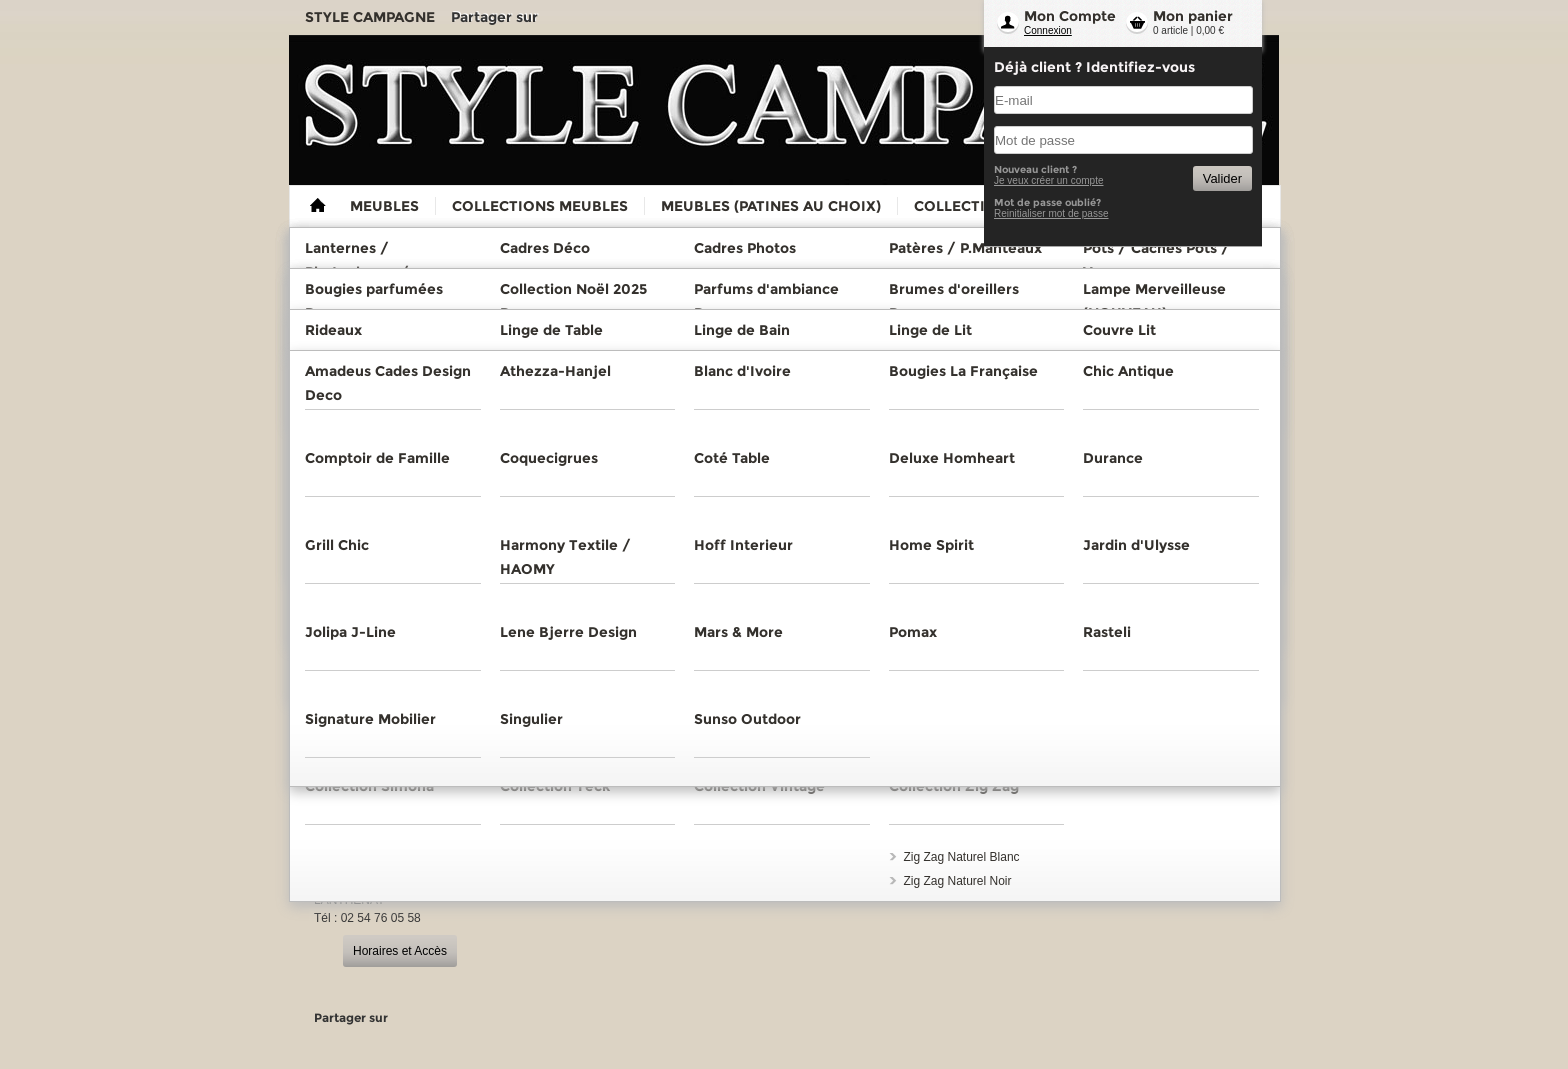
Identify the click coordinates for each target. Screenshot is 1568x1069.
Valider (1222, 178)
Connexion (1048, 30)
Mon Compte (1070, 16)
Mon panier (1193, 16)
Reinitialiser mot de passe (1051, 213)
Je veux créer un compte (1049, 180)
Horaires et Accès (400, 951)
